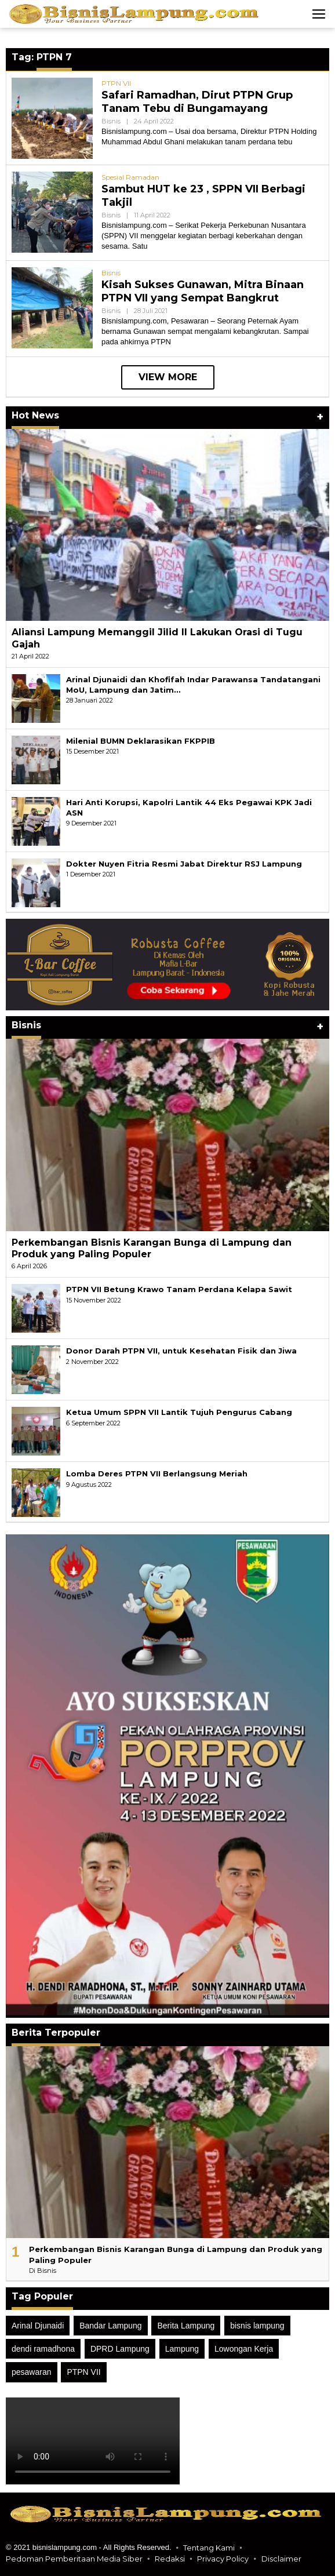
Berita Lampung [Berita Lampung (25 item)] (185, 2325)
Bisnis (111, 121)
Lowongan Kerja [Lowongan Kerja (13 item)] (243, 2348)
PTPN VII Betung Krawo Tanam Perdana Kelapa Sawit (179, 1289)
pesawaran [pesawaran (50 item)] (32, 2372)
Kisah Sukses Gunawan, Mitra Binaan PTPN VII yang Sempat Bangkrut (202, 291)
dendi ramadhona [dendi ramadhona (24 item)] (43, 2348)
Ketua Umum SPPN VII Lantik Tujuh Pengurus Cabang (179, 1412)
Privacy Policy (223, 2558)
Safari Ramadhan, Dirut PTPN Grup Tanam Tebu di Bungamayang (197, 102)
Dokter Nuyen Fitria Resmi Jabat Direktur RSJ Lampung (184, 863)
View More (168, 377)
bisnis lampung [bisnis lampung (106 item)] (257, 2325)
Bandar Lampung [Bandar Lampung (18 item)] (110, 2325)
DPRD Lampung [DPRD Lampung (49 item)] (120, 2348)
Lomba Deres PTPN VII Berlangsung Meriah (156, 1473)
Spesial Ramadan (130, 177)
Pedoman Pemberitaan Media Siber (74, 2558)
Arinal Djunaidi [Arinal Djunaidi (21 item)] (38, 2325)
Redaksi (170, 2558)
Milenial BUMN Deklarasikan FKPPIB (140, 740)
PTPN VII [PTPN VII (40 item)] (83, 2372)
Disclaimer (281, 2558)
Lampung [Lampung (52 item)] (182, 2348)
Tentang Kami (209, 2547)
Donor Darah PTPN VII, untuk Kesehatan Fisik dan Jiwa (181, 1350)
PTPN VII (116, 83)
